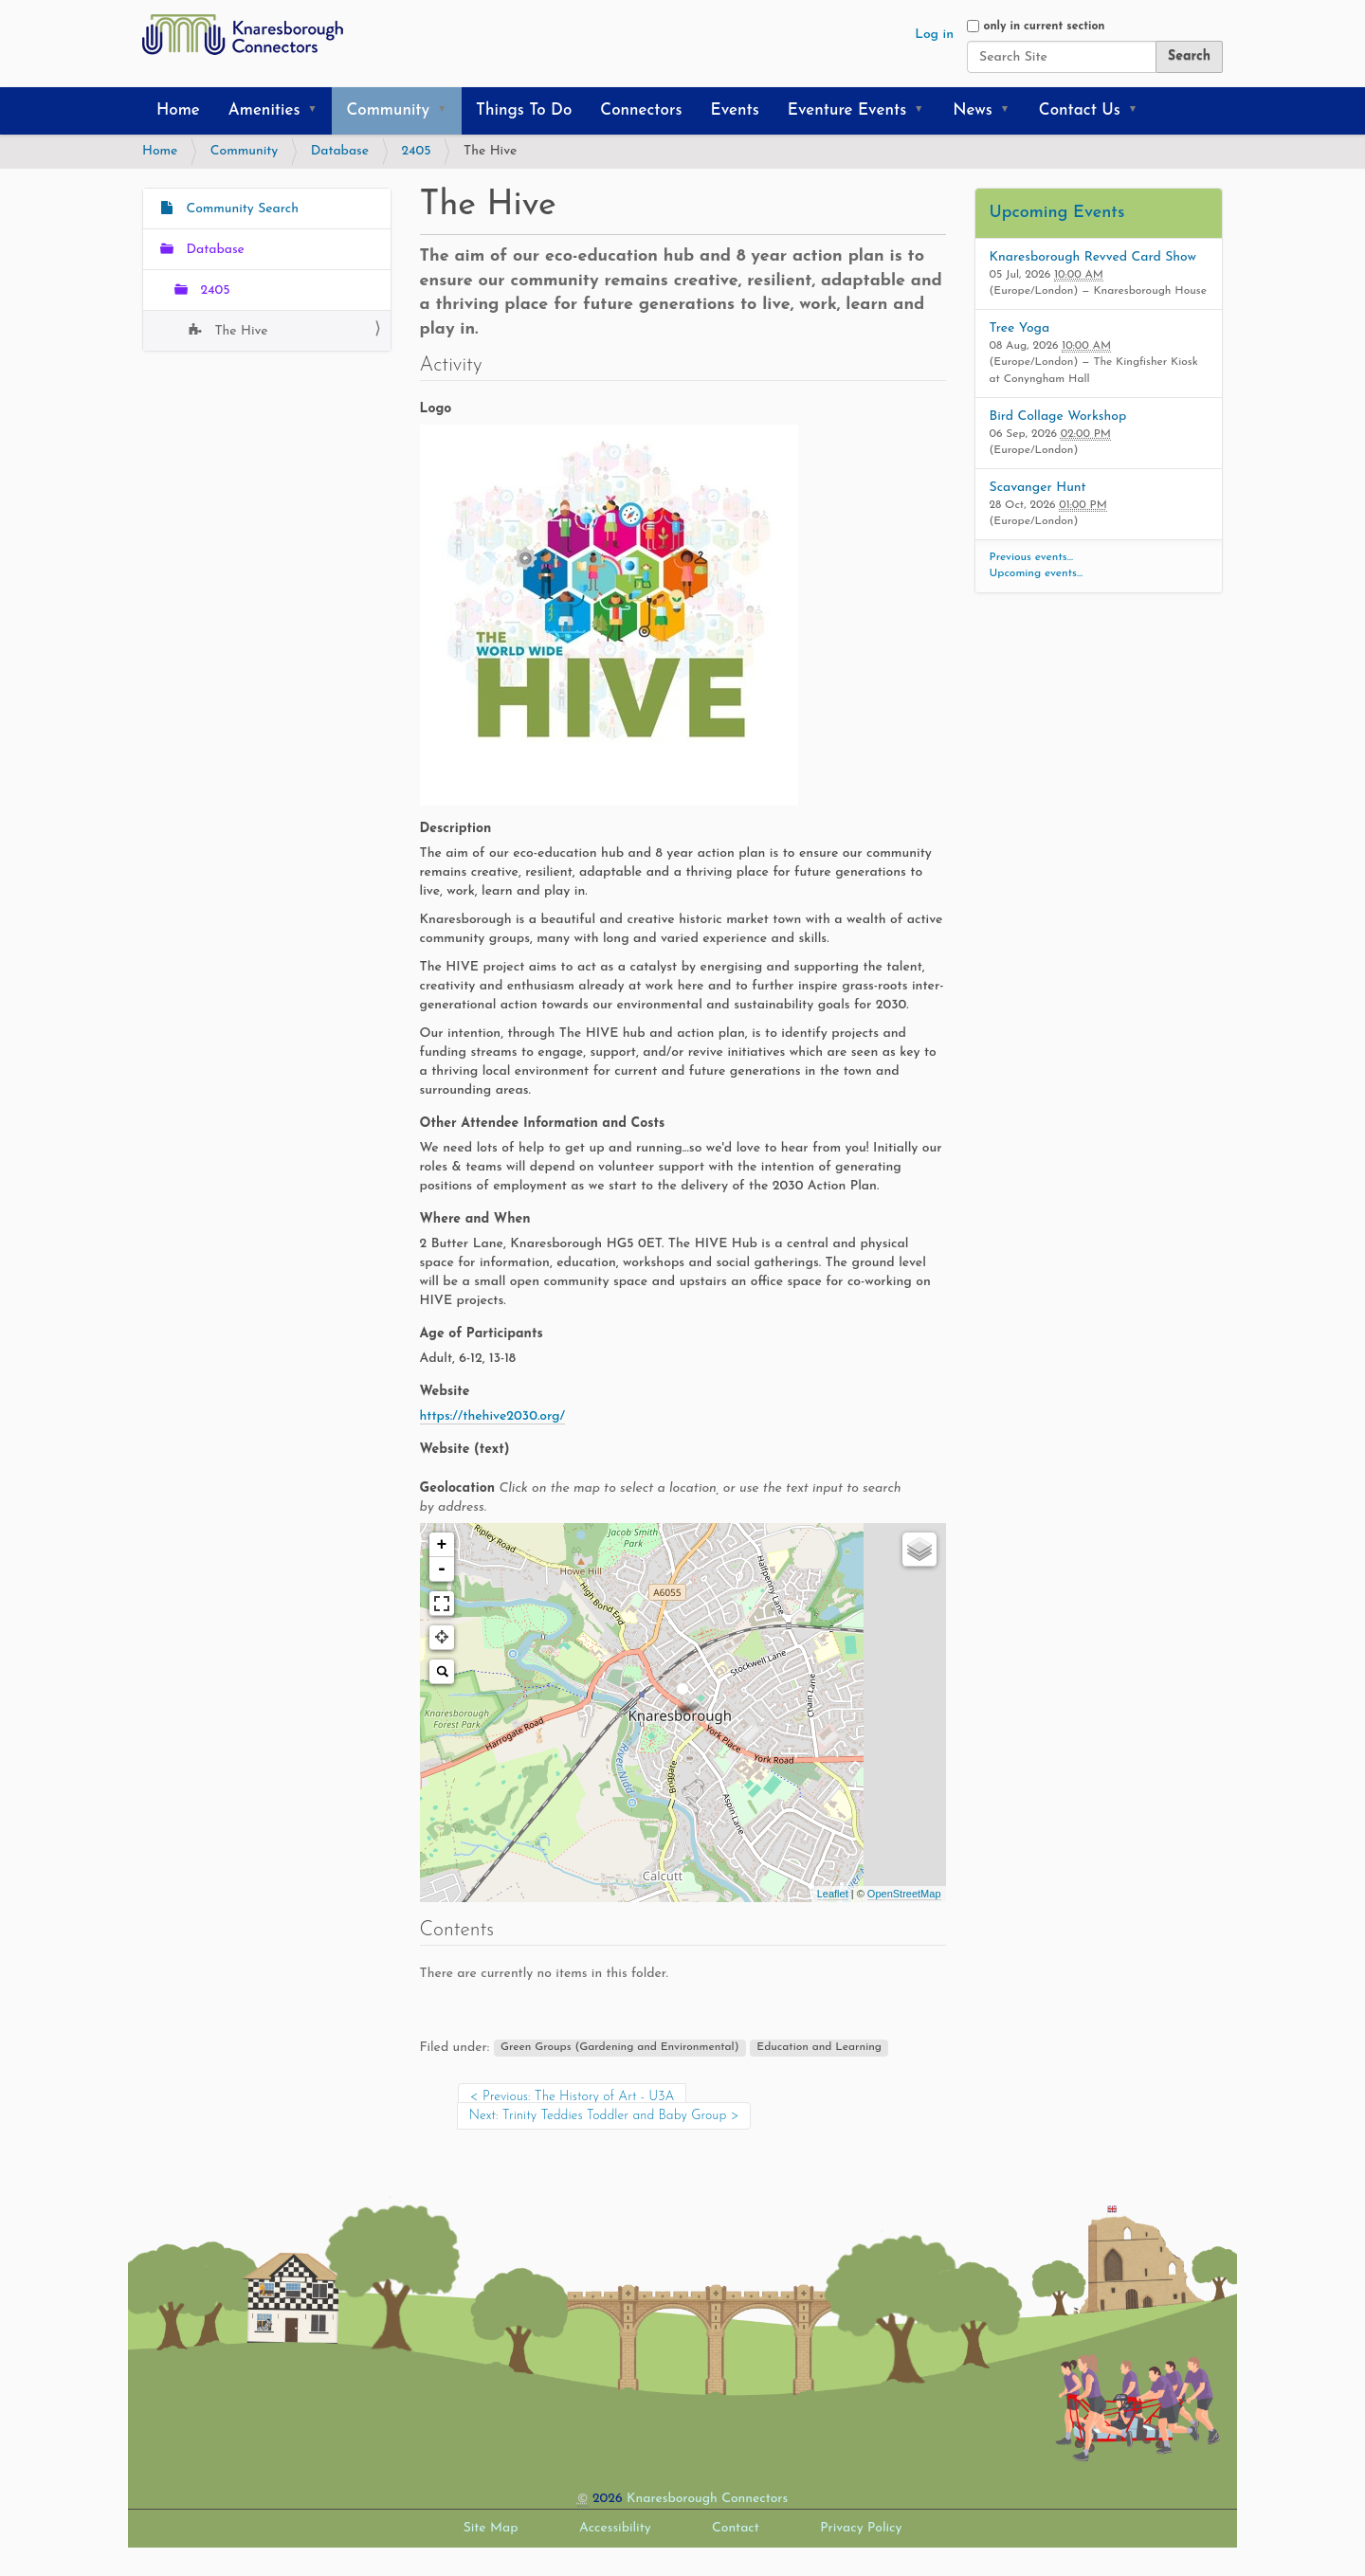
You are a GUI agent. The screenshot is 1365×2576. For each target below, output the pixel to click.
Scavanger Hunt (1038, 488)
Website (445, 1392)
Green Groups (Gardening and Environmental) (619, 2048)
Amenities (264, 110)
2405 (416, 151)
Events (735, 110)
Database (340, 151)
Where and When (475, 1219)
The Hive (239, 331)
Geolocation (660, 1498)
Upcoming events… (1036, 573)
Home (178, 110)
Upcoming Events (1057, 213)
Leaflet (832, 1893)
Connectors (641, 110)
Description (456, 829)
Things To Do (524, 110)
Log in (934, 34)
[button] (318, 111)
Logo (436, 409)
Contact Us (1079, 110)
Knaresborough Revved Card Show (1093, 257)
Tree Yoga (1020, 328)
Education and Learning (819, 2048)
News (972, 110)
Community (387, 110)
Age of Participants (481, 1334)
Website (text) (465, 1449)
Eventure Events (847, 110)
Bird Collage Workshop (1058, 416)
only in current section (1043, 26)
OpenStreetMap (904, 1893)
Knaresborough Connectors (707, 2499)
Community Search (240, 209)
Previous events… (1032, 557)
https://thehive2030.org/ (493, 1416)
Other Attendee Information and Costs (542, 1123)
